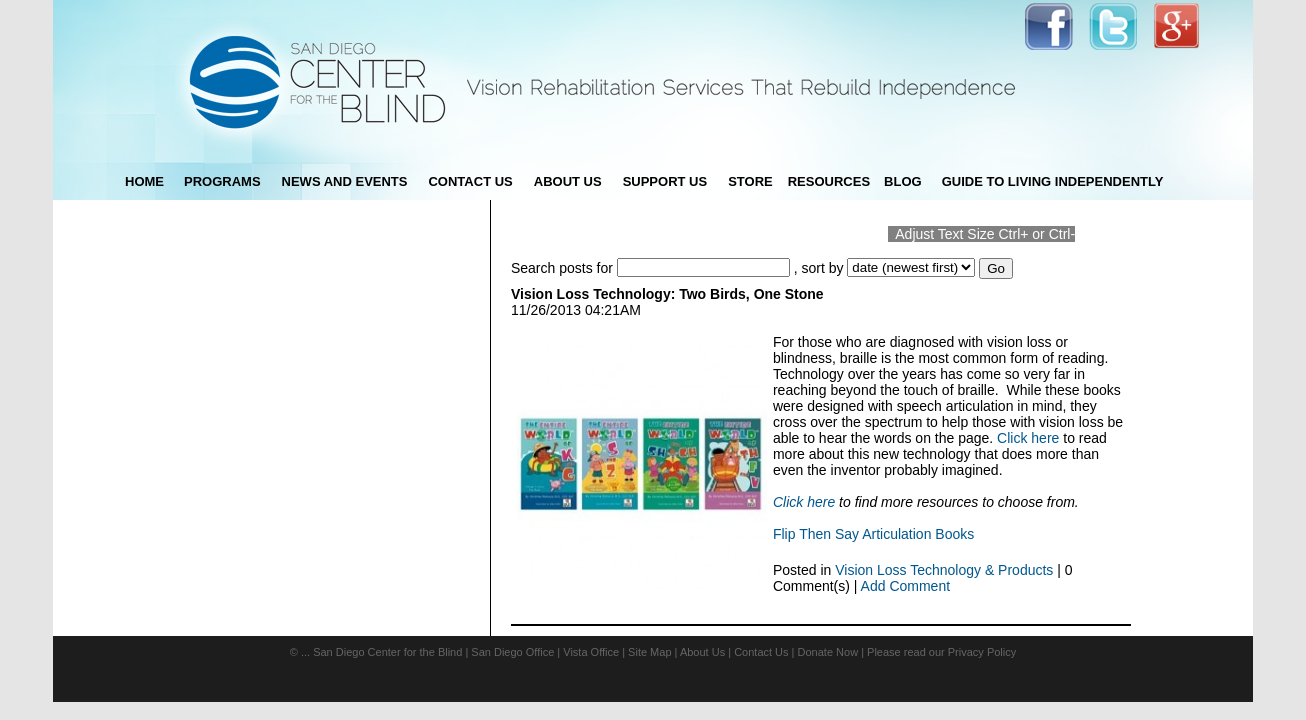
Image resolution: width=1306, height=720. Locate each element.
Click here (1028, 438)
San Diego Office (512, 652)
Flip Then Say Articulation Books (873, 534)
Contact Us (761, 652)
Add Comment (905, 586)
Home (144, 181)
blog (903, 181)
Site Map (649, 652)
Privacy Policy (982, 652)
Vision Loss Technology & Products (944, 570)
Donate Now (828, 652)
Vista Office (591, 652)
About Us (702, 652)
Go (996, 268)
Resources (829, 181)
